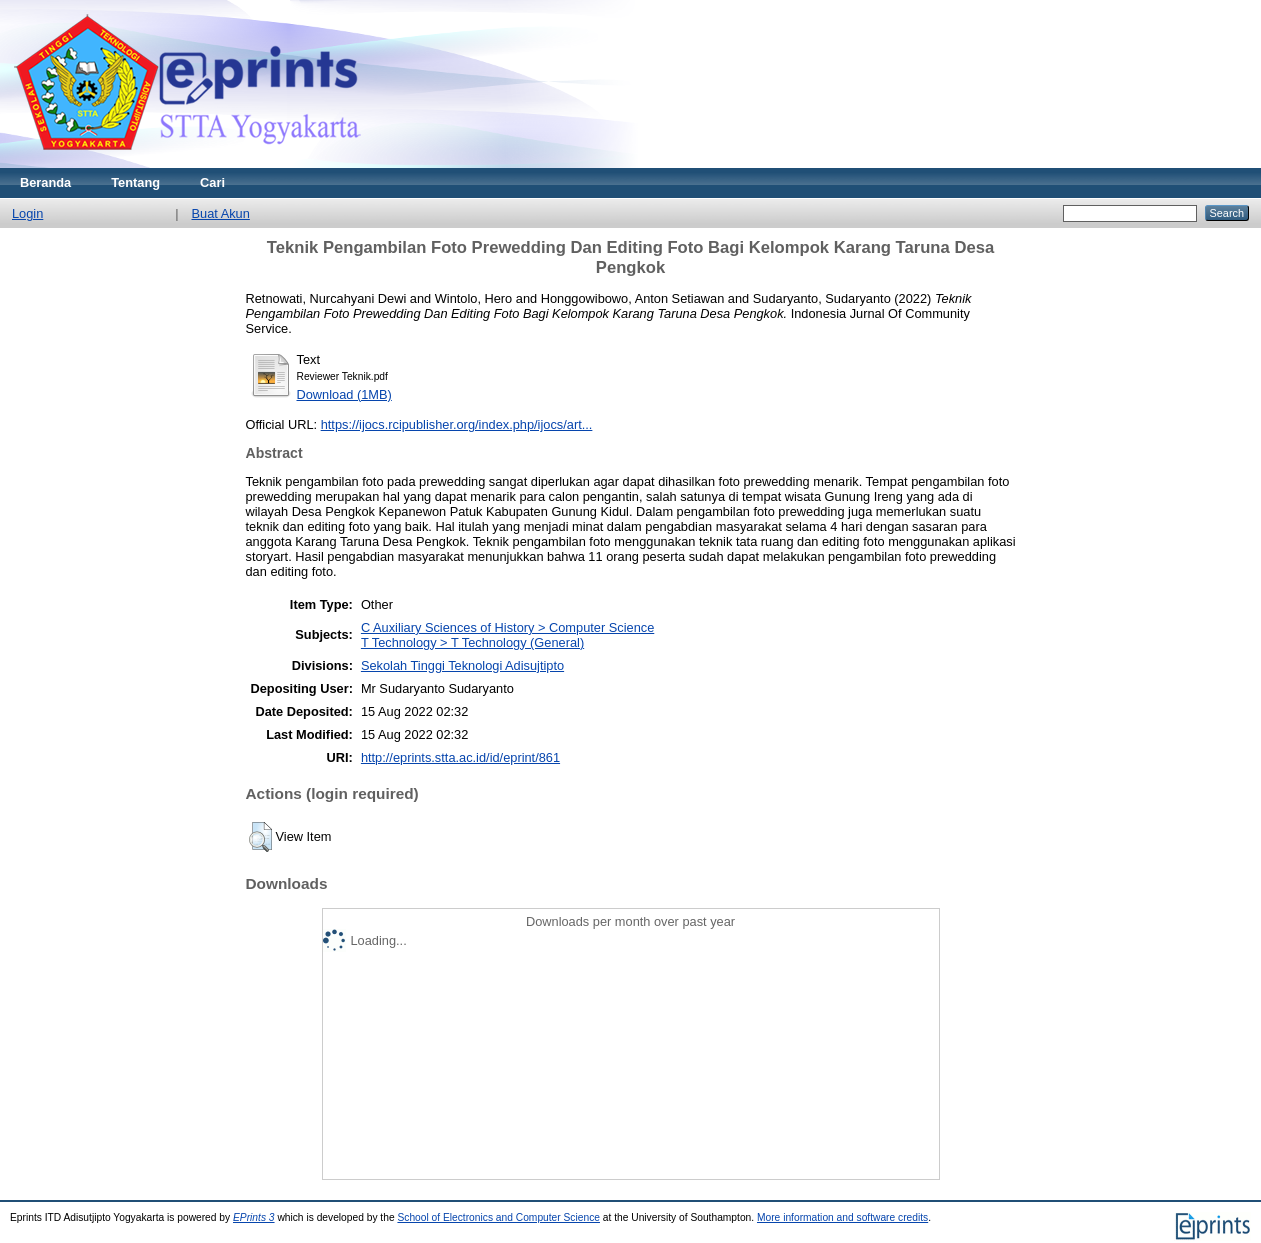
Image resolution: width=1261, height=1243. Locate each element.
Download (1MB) (344, 394)
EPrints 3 (254, 1217)
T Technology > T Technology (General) (472, 642)
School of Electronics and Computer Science (498, 1217)
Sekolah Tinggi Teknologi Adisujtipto (462, 665)
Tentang (135, 182)
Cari (212, 182)
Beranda (45, 182)
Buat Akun (221, 213)
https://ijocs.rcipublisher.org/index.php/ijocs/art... (457, 424)
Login (27, 213)
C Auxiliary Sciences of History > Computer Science (507, 627)
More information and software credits (842, 1217)
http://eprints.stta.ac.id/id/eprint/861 (460, 757)
